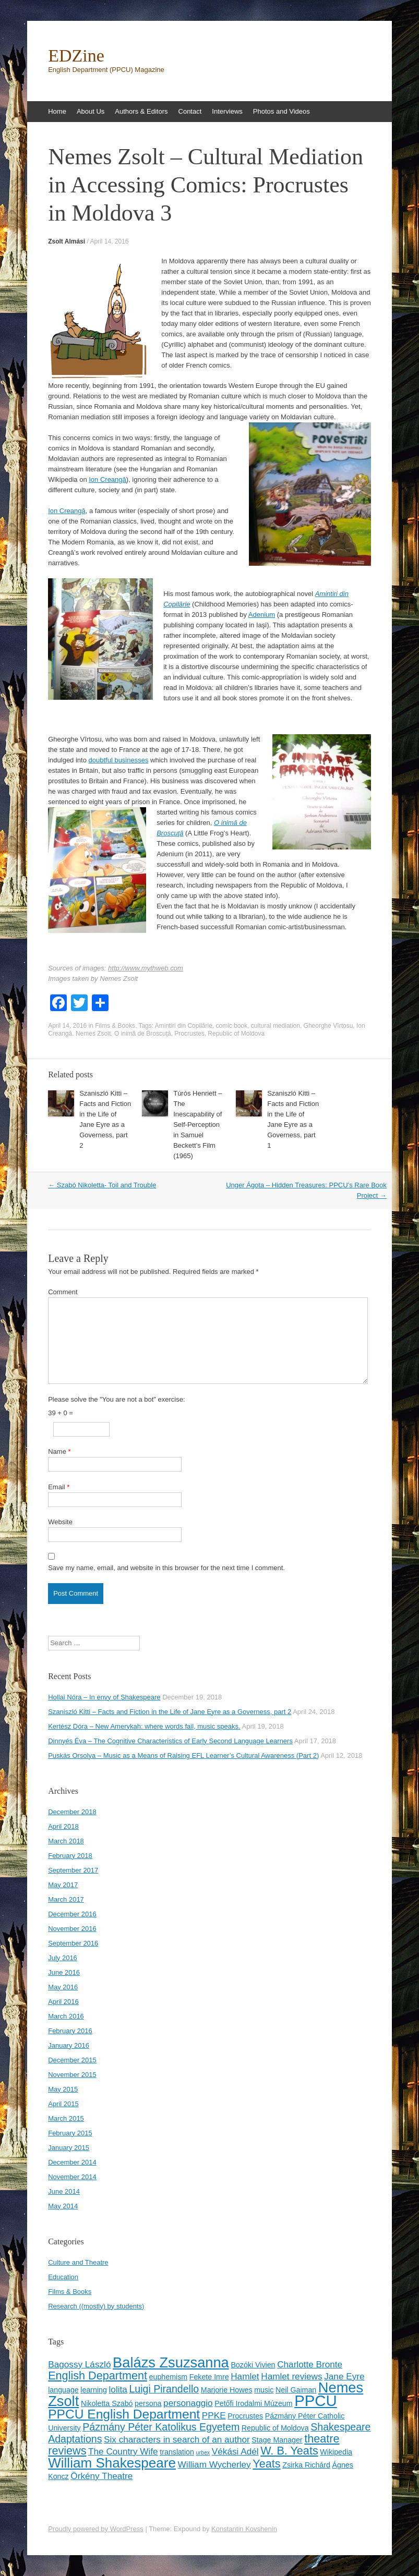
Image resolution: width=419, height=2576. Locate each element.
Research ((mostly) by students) (96, 2306)
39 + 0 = (60, 1413)
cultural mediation (275, 1025)
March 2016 (66, 2016)
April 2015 (63, 2104)
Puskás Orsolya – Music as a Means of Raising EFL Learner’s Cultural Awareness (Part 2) (183, 1755)
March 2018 (66, 1841)
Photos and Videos (281, 111)
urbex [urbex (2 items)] (203, 2452)
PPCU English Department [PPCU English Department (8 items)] (124, 2414)
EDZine (76, 56)
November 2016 (72, 1929)
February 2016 (70, 2031)
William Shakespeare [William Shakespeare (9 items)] (112, 2463)
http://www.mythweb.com (145, 968)
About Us (90, 111)
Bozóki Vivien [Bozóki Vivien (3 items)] (253, 2365)
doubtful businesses (119, 760)
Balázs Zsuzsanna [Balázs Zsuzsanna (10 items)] (171, 2362)
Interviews (227, 111)
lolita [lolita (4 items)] (118, 2389)
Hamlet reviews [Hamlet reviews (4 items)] (291, 2376)
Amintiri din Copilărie (183, 1025)
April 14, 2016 (109, 241)
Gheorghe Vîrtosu (328, 1025)
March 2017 (66, 1899)
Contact (190, 111)
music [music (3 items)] (263, 2390)
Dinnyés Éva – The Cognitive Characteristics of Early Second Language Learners (170, 1741)
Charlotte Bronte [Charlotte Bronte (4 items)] (309, 2364)
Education (63, 2277)
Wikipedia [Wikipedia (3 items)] (336, 2452)
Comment (62, 1292)
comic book (231, 1025)
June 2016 (64, 1972)
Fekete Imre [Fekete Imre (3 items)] (209, 2377)
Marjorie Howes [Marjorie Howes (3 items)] (227, 2390)
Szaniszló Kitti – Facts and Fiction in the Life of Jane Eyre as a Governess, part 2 (169, 1712)
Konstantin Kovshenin (244, 2529)
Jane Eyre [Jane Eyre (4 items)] (344, 2376)
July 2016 (62, 1958)
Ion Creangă (107, 479)
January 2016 (68, 2045)
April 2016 (63, 2002)
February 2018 (70, 1856)
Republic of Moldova (236, 1033)
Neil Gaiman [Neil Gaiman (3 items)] (296, 2390)
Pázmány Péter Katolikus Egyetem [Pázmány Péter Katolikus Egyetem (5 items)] (161, 2427)
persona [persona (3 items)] (148, 2403)
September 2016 (73, 1943)
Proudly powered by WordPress (95, 2529)
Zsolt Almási (66, 241)
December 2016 (72, 1914)
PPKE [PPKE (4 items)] (214, 2415)
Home (57, 111)
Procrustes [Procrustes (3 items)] (245, 2416)
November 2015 (72, 2075)
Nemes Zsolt (93, 1033)
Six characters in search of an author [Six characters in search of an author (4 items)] (177, 2439)
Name (59, 1451)
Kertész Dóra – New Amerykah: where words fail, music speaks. (144, 1726)
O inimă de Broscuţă (142, 1033)
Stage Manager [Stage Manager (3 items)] (277, 2440)
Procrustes (189, 1033)
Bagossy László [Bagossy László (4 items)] (79, 2364)
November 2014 (72, 2177)
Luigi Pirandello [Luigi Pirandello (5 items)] (164, 2389)
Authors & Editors (141, 111)
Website (60, 1522)
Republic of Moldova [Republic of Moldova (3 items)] (275, 2428)
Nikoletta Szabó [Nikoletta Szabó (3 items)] (107, 2403)
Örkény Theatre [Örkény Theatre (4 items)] (101, 2476)
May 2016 (63, 1987)
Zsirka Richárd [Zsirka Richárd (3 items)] (306, 2465)
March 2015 (66, 2118)
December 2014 (72, 2162)
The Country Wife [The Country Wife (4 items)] (123, 2451)
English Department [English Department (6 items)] (97, 2375)
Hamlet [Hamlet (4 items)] (245, 2376)
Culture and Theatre (78, 2262)
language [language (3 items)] (63, 2390)
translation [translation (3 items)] (177, 2452)
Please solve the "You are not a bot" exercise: (116, 1399)
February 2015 (70, 2133)
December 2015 (72, 2060)
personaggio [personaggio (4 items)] (188, 2403)
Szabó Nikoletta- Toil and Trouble (102, 1185)
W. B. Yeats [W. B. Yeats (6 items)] (289, 2450)
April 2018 (63, 1826)
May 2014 (63, 2206)
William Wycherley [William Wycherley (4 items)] (214, 2464)
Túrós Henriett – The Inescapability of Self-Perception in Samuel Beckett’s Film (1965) (197, 1124)
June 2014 (64, 2191)
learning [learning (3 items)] (93, 2390)
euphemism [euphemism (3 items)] (168, 2377)
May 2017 (63, 1885)
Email (58, 1487)
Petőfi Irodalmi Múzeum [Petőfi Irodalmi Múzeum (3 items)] (253, 2403)
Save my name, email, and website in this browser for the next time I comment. (166, 1568)
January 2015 (68, 2148)
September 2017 (73, 1870)
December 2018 (72, 1812)
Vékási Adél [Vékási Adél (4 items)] (235, 2451)
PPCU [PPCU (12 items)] (315, 2400)
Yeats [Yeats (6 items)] (266, 2463)
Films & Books (115, 1025)
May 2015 (63, 2089)
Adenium (261, 614)
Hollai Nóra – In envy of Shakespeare (104, 1697)
